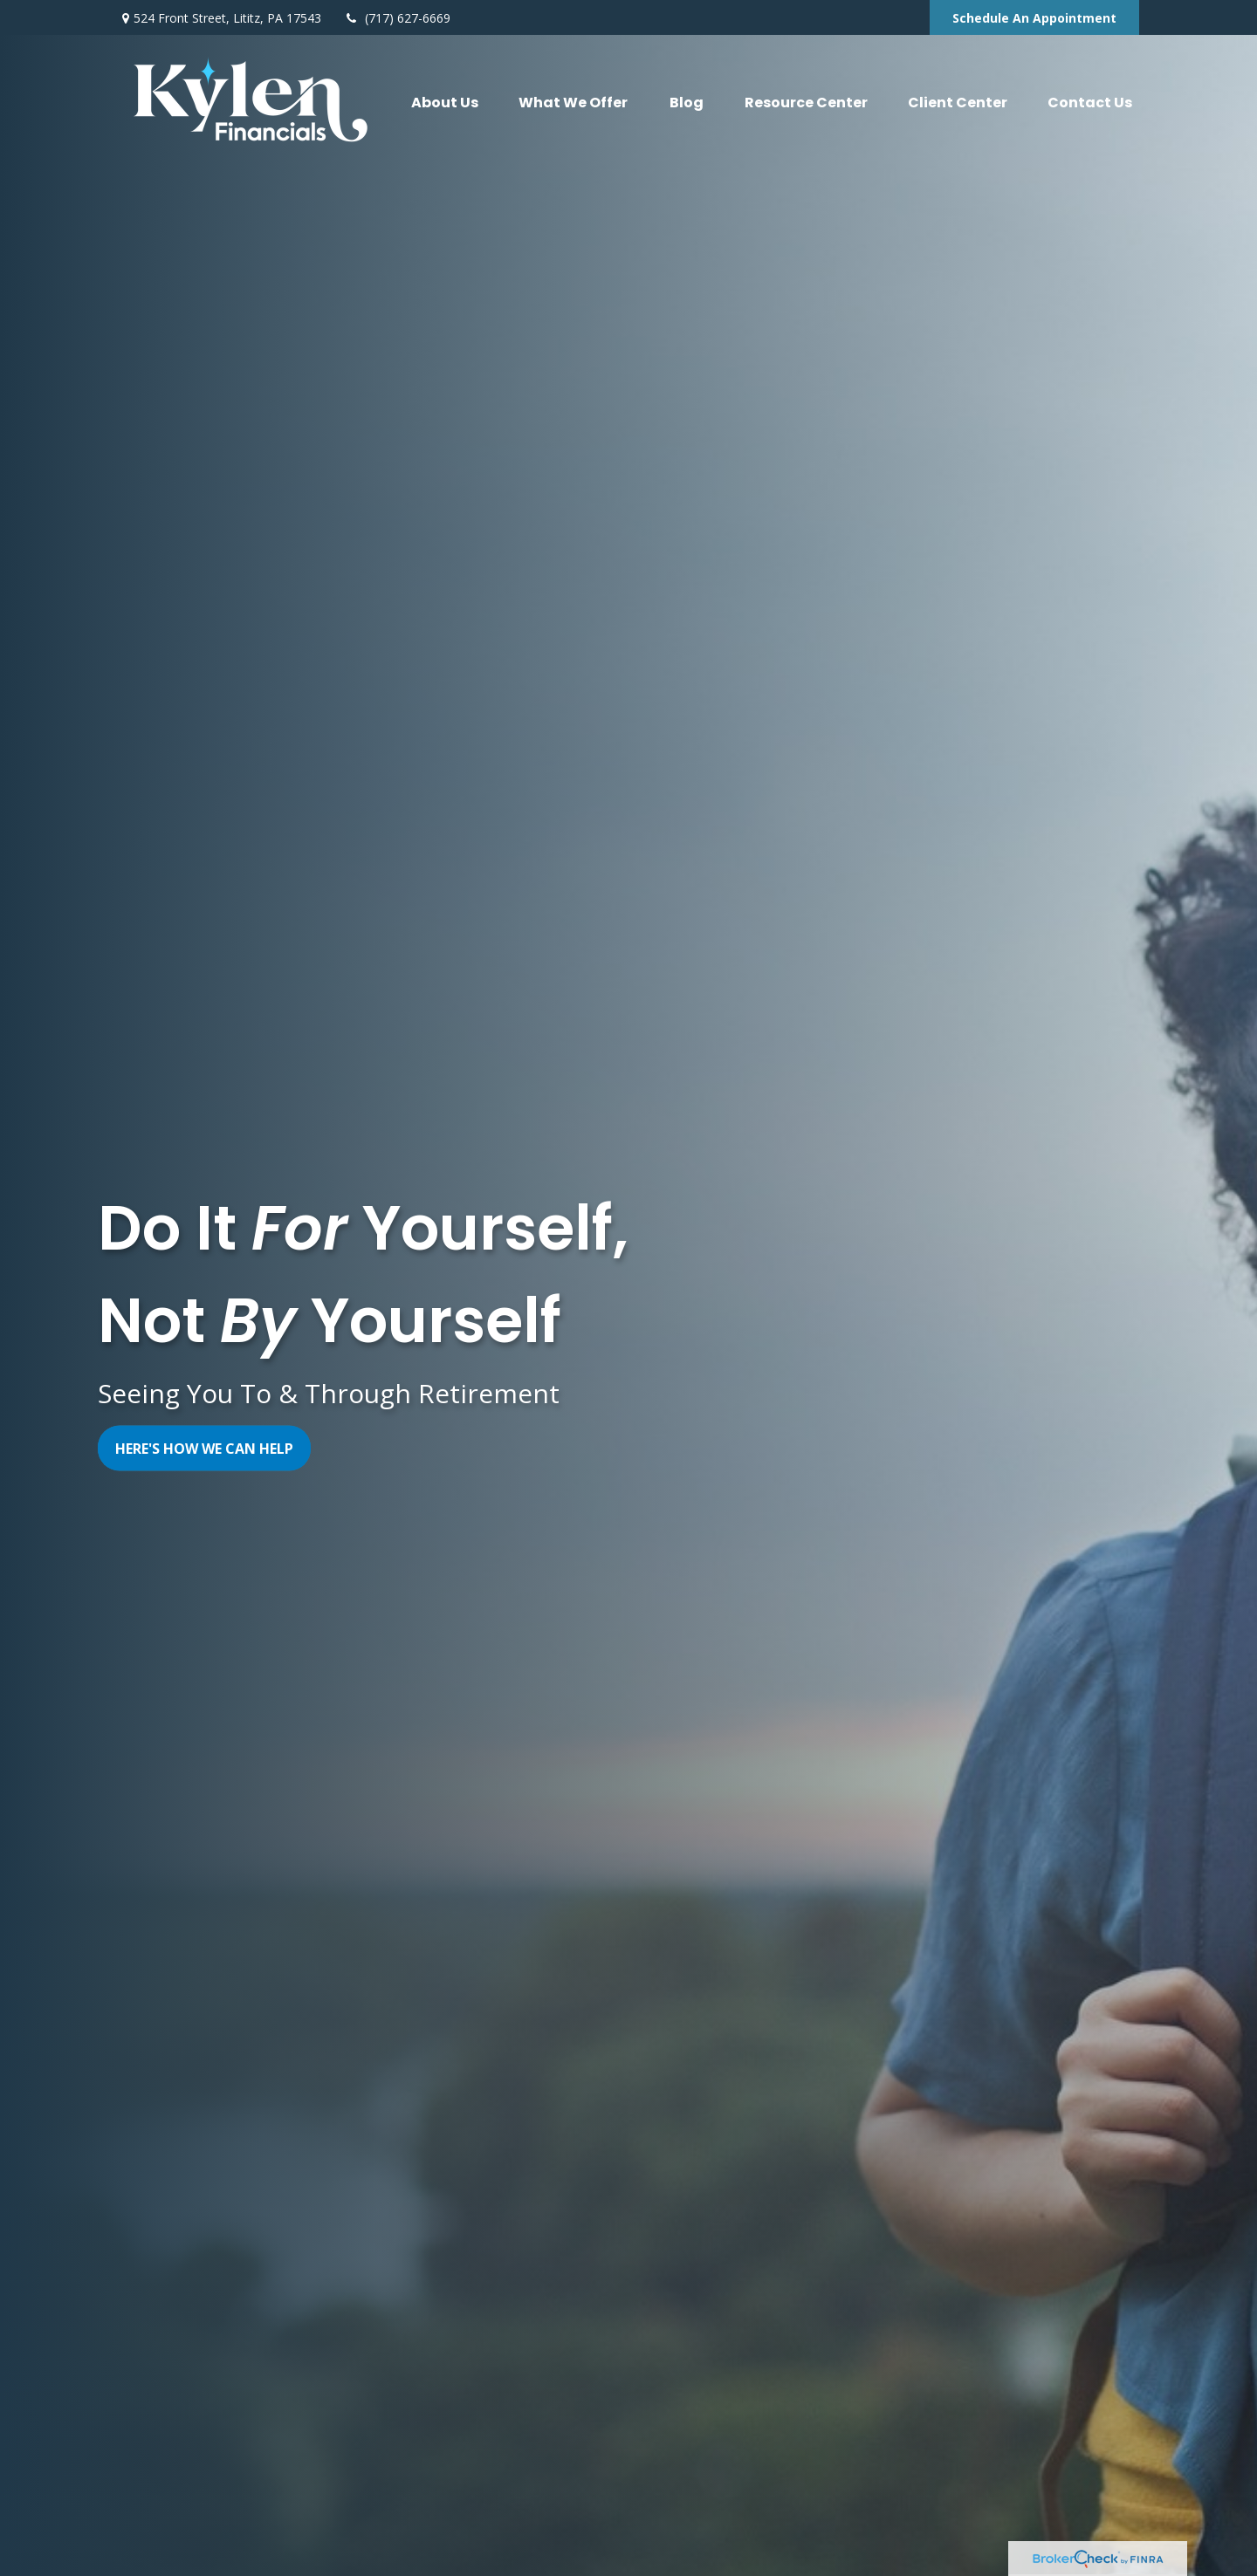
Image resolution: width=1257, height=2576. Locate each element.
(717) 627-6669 (396, 18)
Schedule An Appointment (1034, 18)
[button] (444, 102)
